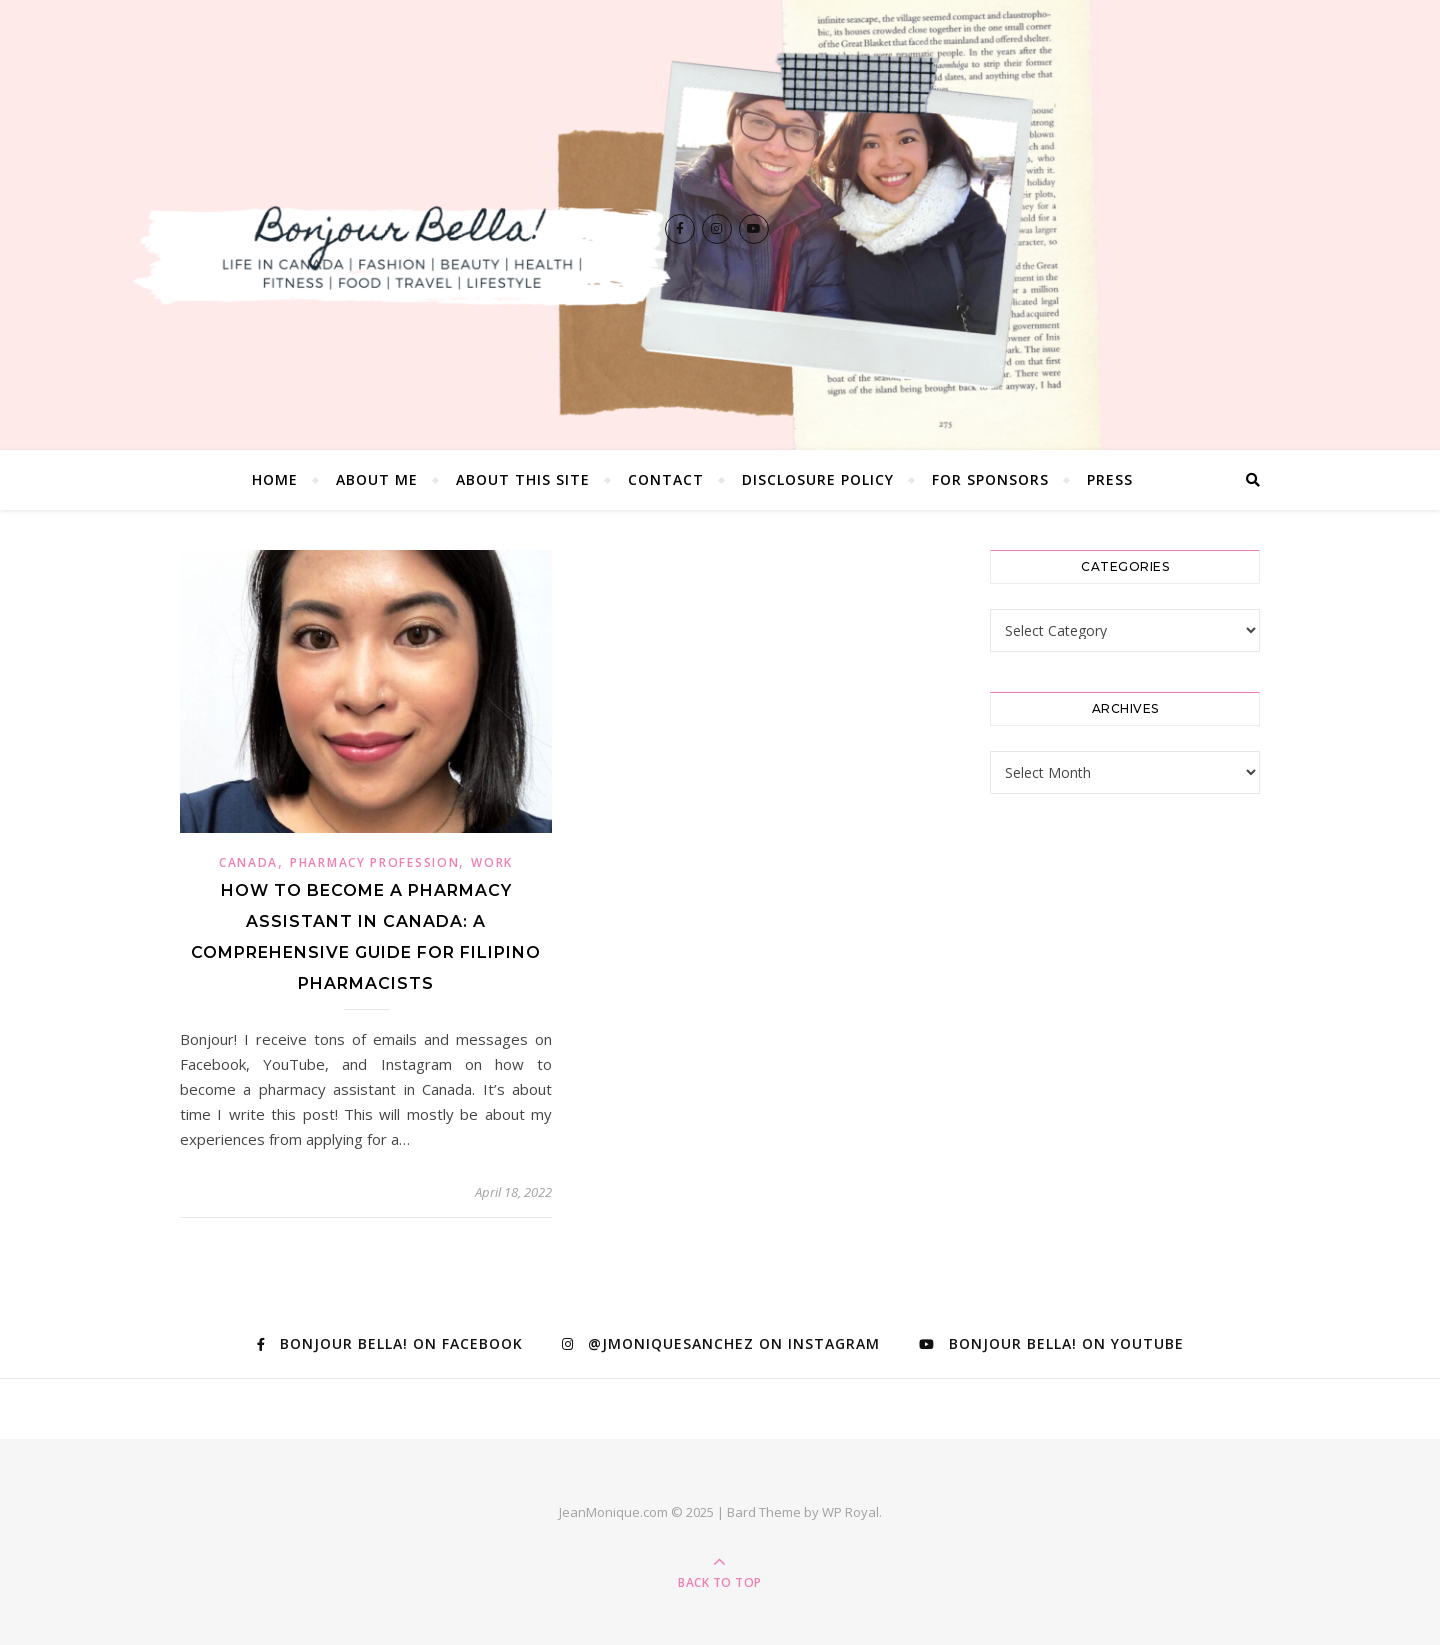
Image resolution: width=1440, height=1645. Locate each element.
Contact (666, 479)
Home (275, 479)
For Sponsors (990, 479)
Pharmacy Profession (374, 862)
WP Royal (850, 1512)
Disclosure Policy (818, 479)
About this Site (523, 479)
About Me (377, 479)
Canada (248, 862)
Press (1110, 479)
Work (492, 862)
